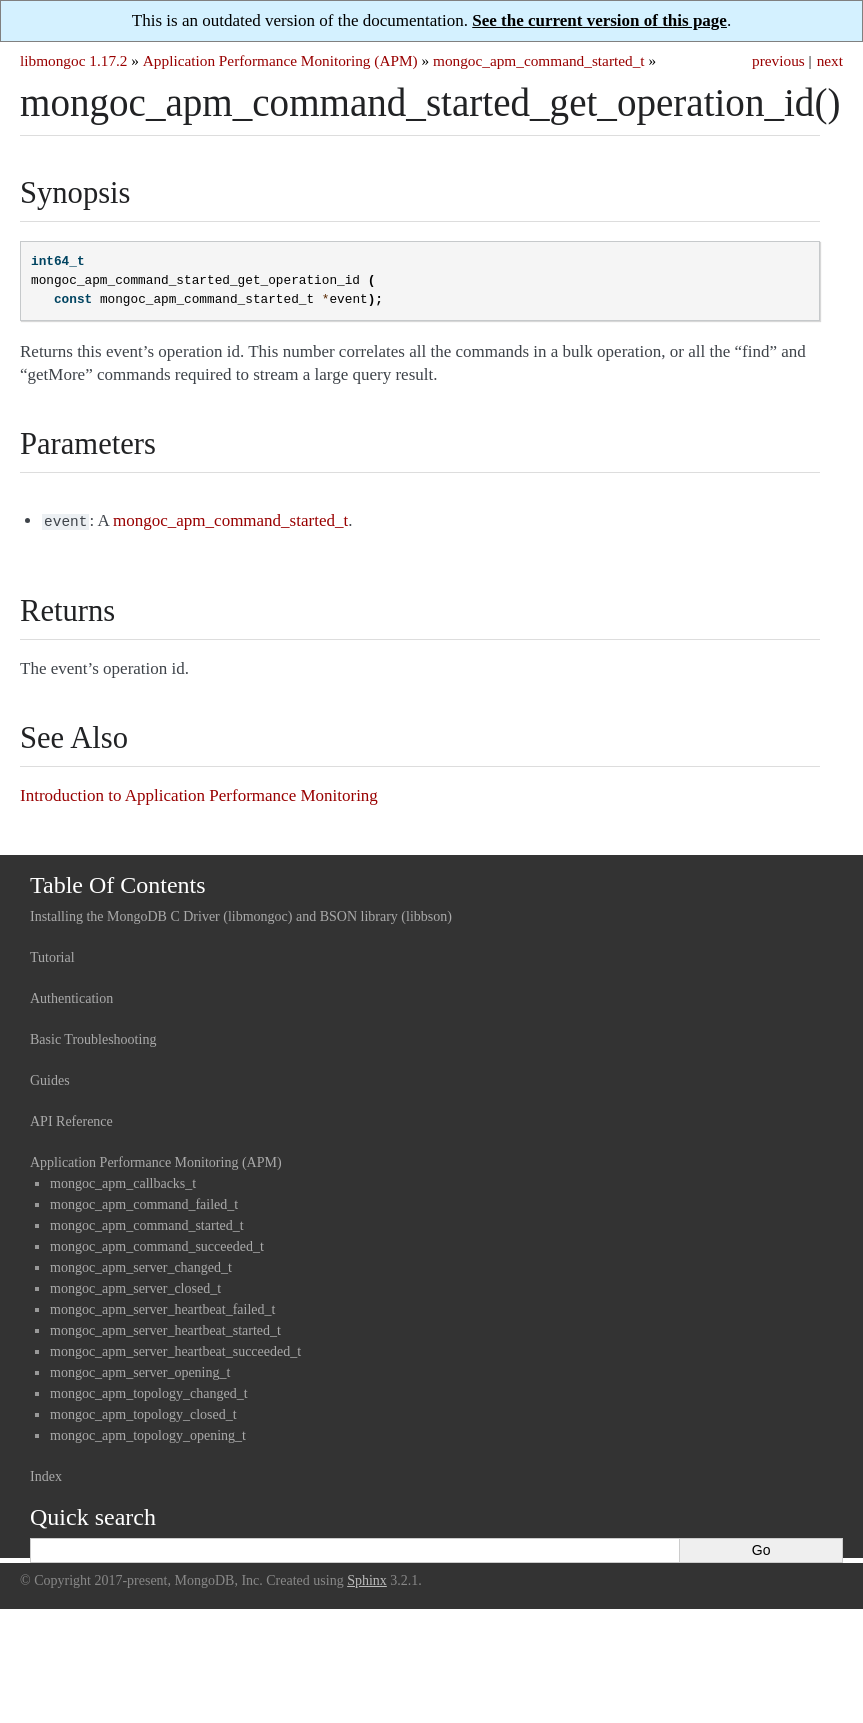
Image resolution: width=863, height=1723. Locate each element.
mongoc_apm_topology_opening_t (148, 1433)
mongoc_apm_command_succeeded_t (157, 1244)
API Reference (71, 1119)
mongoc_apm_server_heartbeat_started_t (165, 1328)
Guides (50, 1078)
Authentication (71, 996)
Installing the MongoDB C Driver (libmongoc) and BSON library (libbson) (241, 914)
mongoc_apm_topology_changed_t (149, 1391)
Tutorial (52, 955)
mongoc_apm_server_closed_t (135, 1286)
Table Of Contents (118, 883)
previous (778, 60)
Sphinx (367, 1578)
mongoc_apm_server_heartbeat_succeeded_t (175, 1349)
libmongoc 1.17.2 (74, 60)
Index (46, 1474)
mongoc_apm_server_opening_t (140, 1370)
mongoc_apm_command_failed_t (144, 1202)
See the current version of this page (599, 20)
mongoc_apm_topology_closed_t (143, 1412)
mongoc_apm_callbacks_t (123, 1181)
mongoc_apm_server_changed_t (141, 1265)
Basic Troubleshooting (93, 1037)
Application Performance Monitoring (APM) (280, 60)
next (830, 60)
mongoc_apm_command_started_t (539, 60)
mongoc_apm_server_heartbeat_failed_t (162, 1307)
